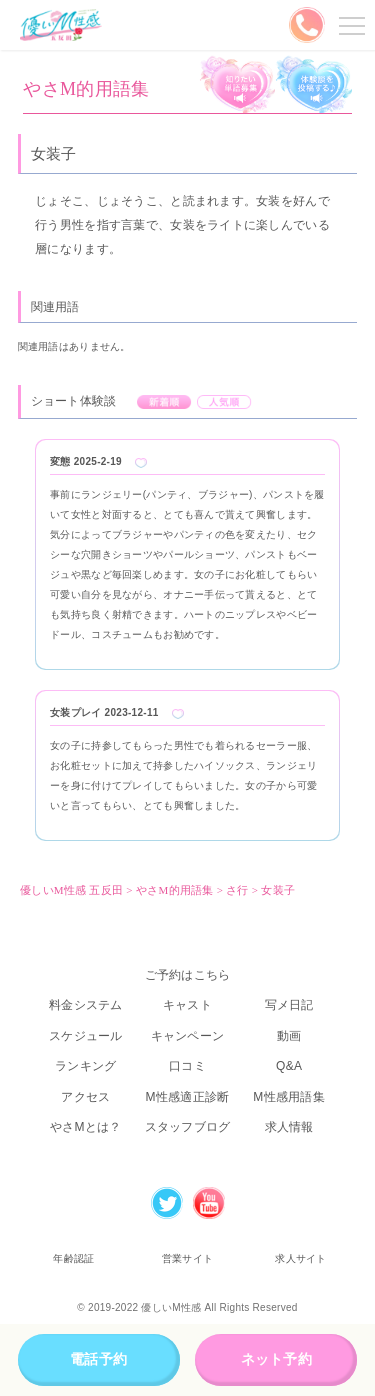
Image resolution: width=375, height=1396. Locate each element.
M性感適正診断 (188, 1097)
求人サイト (300, 1258)
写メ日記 (289, 1005)
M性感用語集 (289, 1097)
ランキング (85, 1066)
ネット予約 (276, 1359)
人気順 (224, 402)
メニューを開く (349, 25)
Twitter (167, 1203)
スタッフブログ (188, 1127)
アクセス (85, 1097)
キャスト (187, 1005)
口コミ (187, 1066)
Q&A (289, 1066)
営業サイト (187, 1258)
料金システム (86, 1005)
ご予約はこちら (188, 975)
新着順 (164, 402)
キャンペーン (188, 1036)
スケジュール (86, 1036)
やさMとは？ (86, 1127)
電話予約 (98, 1359)
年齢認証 (73, 1258)
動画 (289, 1036)
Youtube (209, 1203)
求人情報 (289, 1127)
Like (141, 463)
